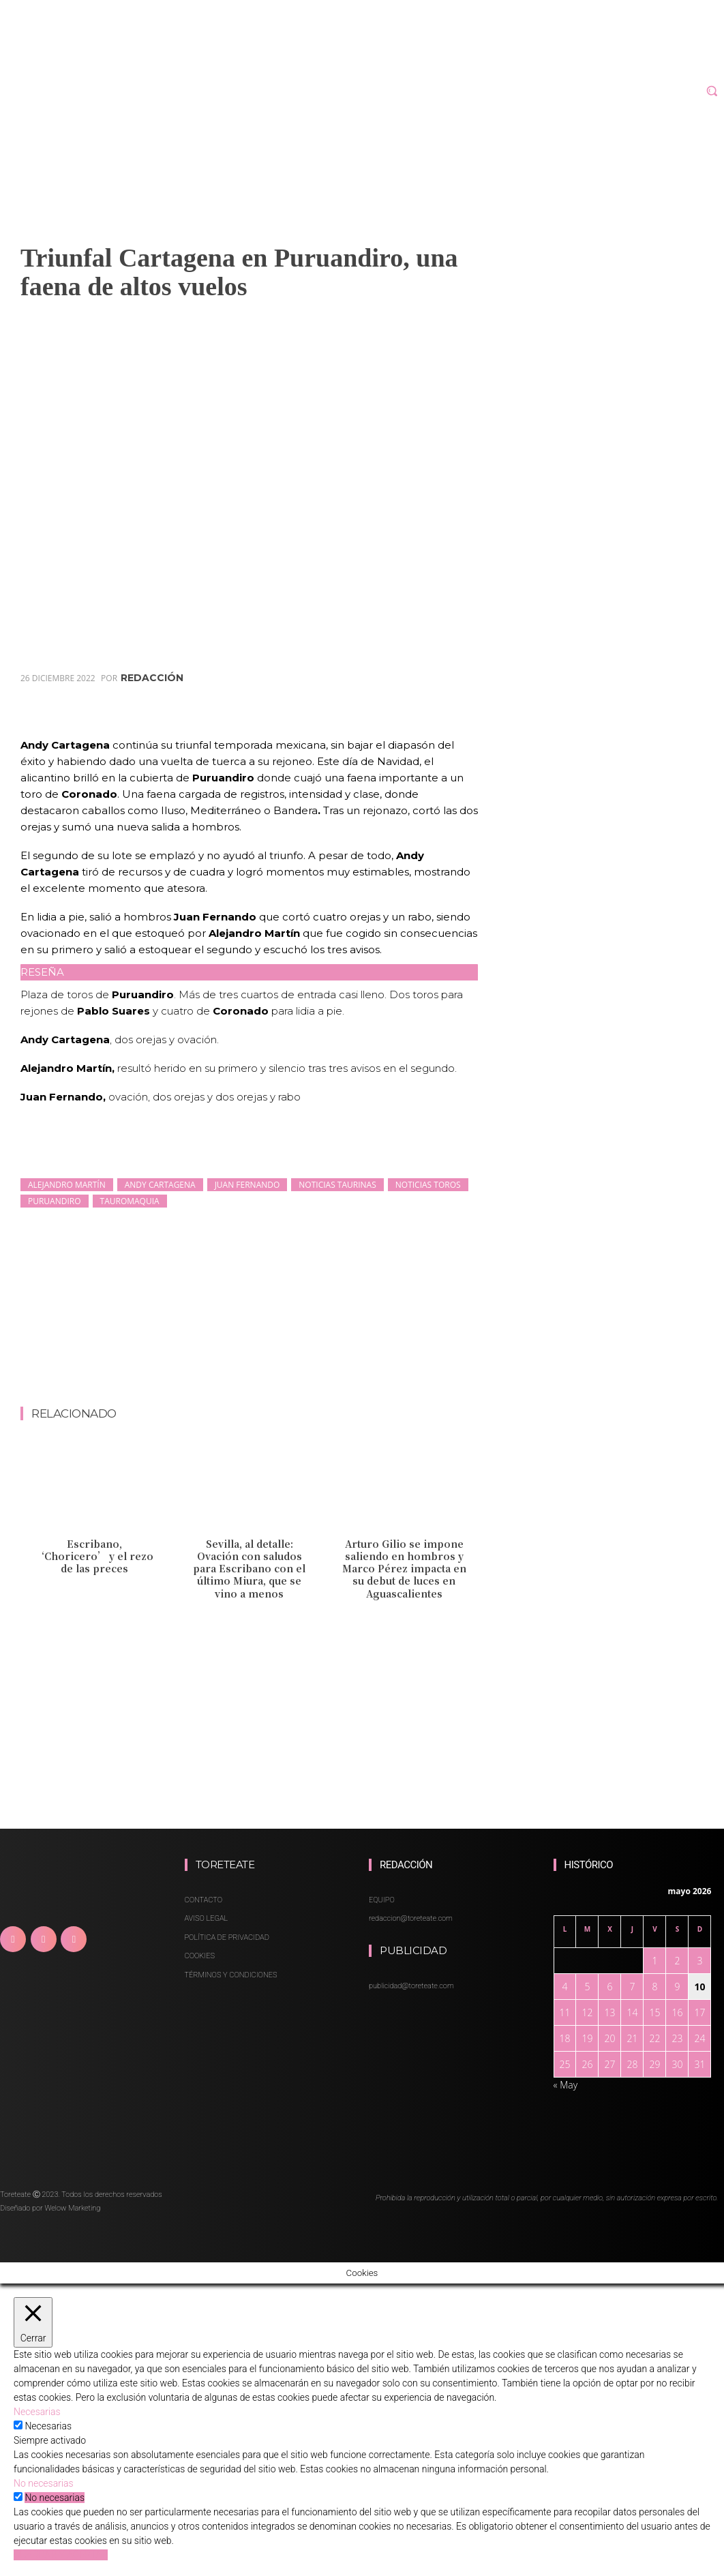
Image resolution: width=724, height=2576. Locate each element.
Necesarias (48, 2426)
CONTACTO (203, 1900)
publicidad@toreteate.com (411, 1985)
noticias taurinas (337, 1184)
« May (566, 2084)
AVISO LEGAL (206, 1918)
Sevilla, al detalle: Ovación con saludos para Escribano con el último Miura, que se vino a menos (249, 1568)
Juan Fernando (247, 1184)
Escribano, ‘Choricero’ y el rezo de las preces (94, 1556)
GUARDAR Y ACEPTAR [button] (61, 2554)
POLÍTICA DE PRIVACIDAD (227, 1937)
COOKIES (200, 1955)
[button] (711, 90)
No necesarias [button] (44, 2483)
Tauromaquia (130, 1201)
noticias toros (428, 1184)
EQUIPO (382, 1900)
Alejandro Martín (67, 1184)
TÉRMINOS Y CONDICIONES (231, 1975)
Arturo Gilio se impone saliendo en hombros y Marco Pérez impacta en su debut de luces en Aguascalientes (404, 1568)
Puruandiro (54, 1201)
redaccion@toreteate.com (411, 1918)
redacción (152, 678)
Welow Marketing (72, 2208)
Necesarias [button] (37, 2411)
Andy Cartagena (160, 1184)
